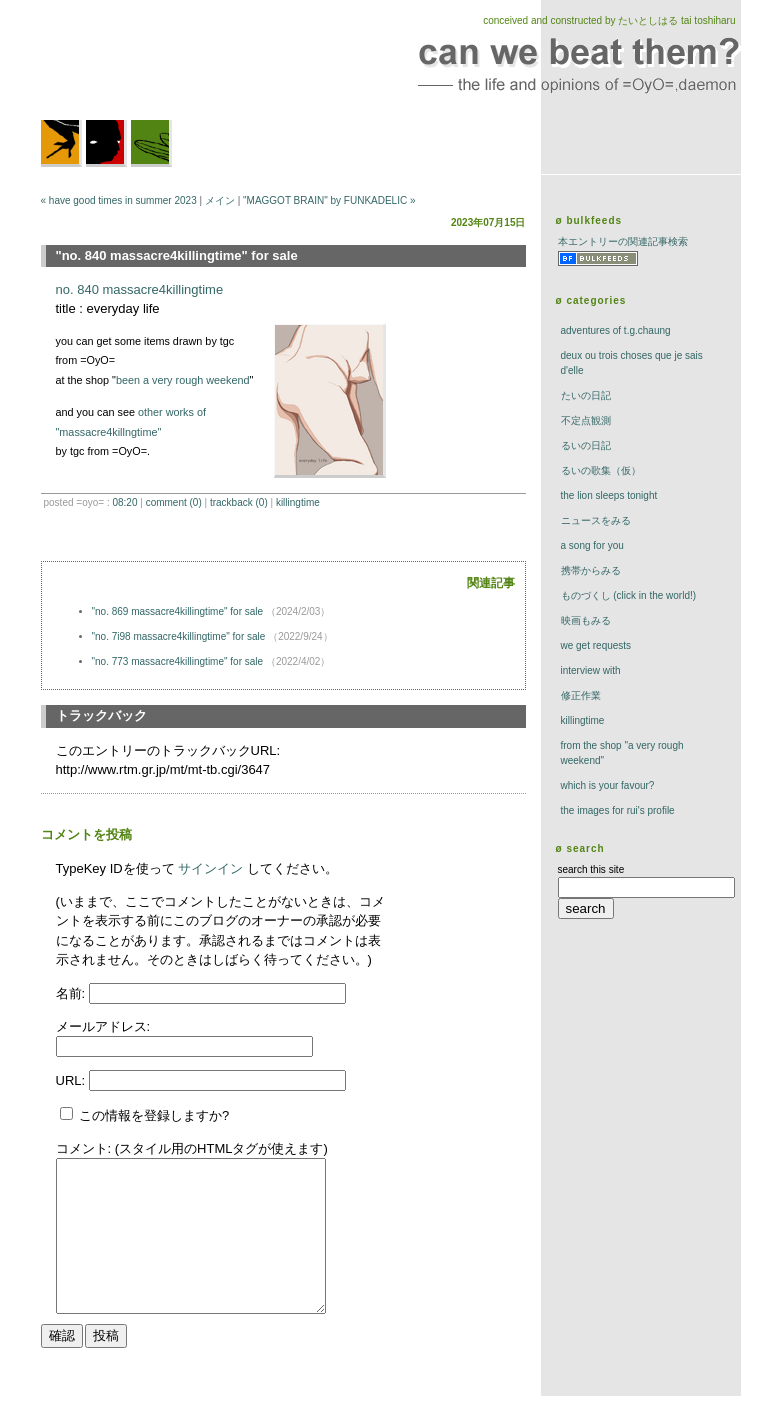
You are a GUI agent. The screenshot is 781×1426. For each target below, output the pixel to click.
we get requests (596, 645)
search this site (591, 869)
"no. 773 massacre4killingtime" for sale (178, 661)
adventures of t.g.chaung (616, 330)
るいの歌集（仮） (601, 470)
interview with (591, 670)
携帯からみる (591, 570)
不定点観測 (586, 420)
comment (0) (174, 502)
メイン (220, 200)
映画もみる (586, 620)
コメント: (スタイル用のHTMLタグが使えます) (192, 1148)
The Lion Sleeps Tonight (609, 495)
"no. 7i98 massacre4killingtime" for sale (179, 636)
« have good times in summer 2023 (119, 200)
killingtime (298, 502)
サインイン (210, 868)
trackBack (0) (239, 502)
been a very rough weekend (183, 380)
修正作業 (581, 695)
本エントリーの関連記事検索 (623, 241)
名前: (72, 993)
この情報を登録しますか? (145, 1115)
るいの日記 (586, 445)
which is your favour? (608, 785)
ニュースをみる (596, 520)
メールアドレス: (103, 1026)
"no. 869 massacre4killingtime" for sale (178, 611)
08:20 (124, 502)
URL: (72, 1080)
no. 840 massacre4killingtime (140, 289)
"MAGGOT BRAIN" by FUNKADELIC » (329, 200)
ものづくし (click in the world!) (629, 595)
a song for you (592, 545)
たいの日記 (586, 395)
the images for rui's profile (618, 810)
